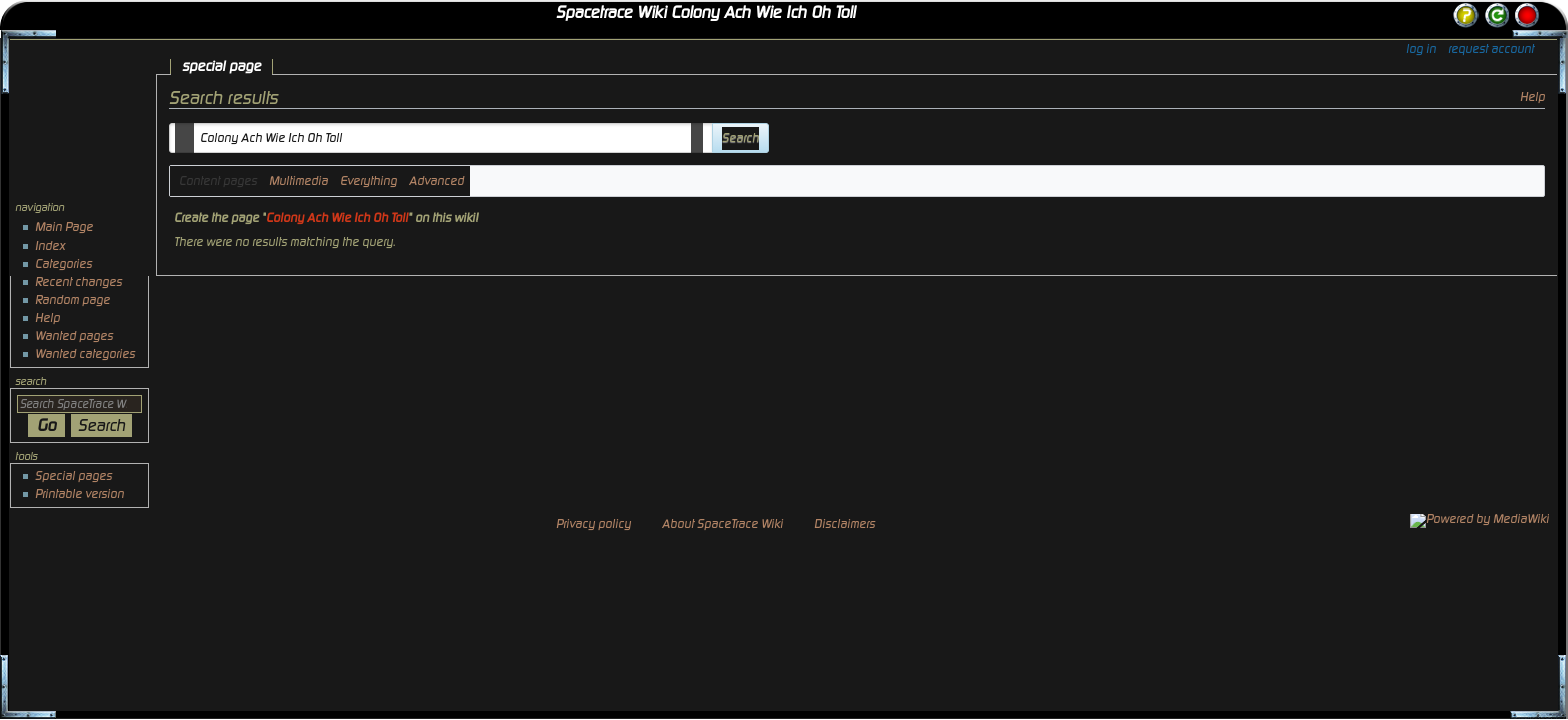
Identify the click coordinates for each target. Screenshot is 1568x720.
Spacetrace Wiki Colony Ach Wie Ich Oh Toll (705, 13)
